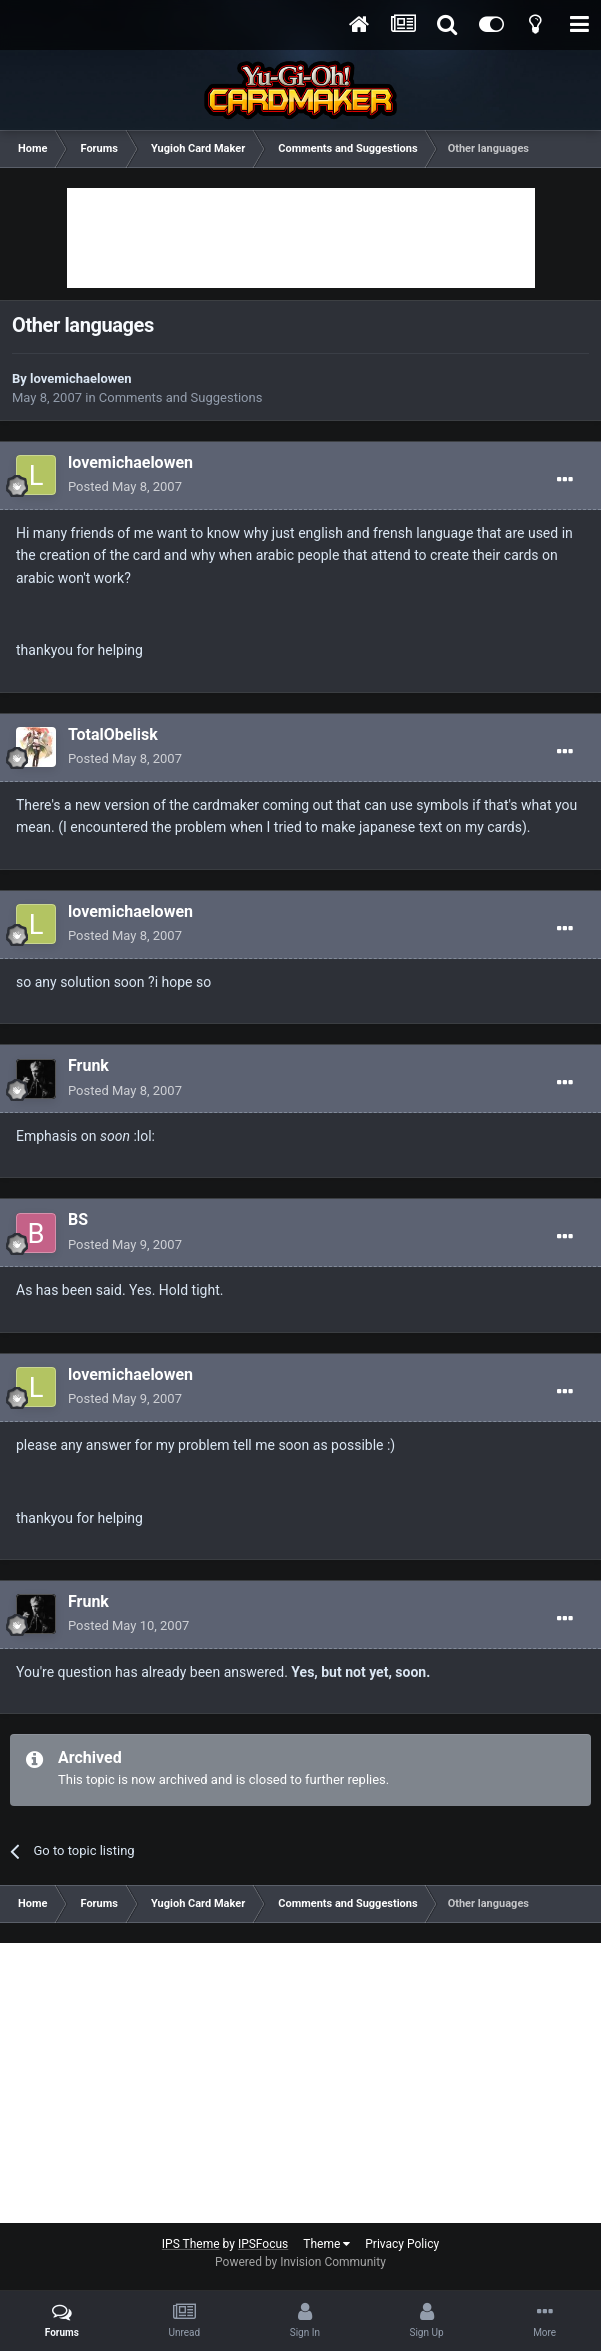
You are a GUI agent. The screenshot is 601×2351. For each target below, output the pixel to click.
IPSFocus (263, 2244)
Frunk (88, 1065)
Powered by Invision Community (300, 2262)
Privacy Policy (402, 2244)
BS (78, 1219)
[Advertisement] (301, 238)
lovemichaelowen (81, 378)
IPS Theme (191, 2244)
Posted (125, 486)
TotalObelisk (113, 734)
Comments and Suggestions (181, 397)
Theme (326, 2244)
